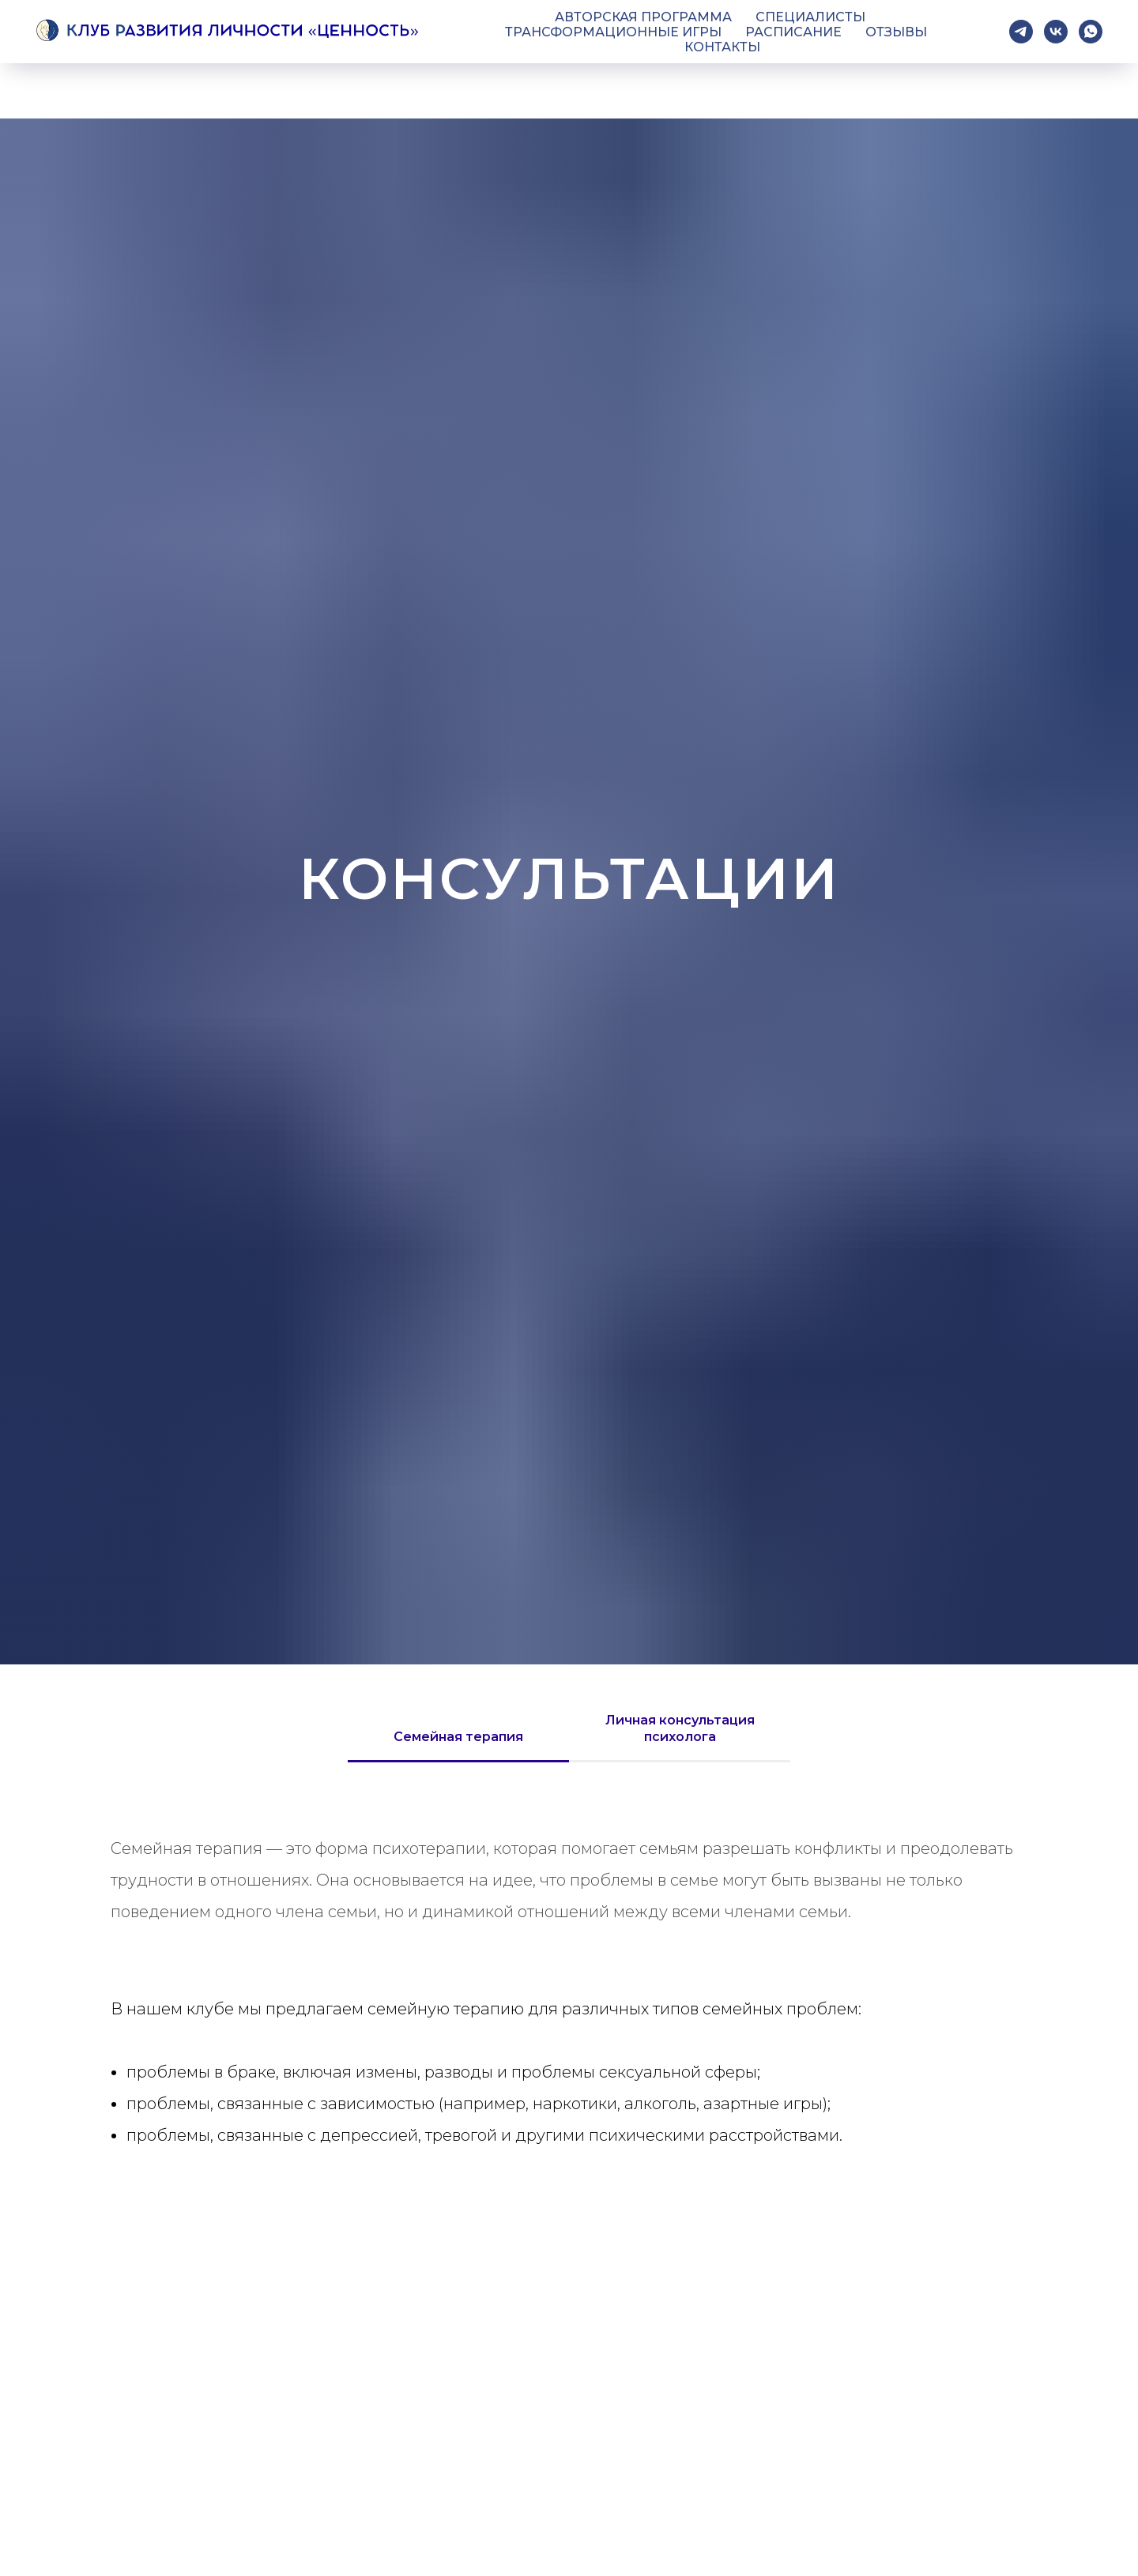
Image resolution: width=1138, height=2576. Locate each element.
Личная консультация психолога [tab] (680, 1729)
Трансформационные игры (613, 31)
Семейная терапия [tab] (458, 1736)
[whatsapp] (1090, 31)
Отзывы (896, 31)
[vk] (1056, 31)
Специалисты (810, 16)
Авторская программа (643, 16)
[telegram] (1021, 31)
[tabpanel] (569, 1880)
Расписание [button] (793, 31)
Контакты (722, 47)
